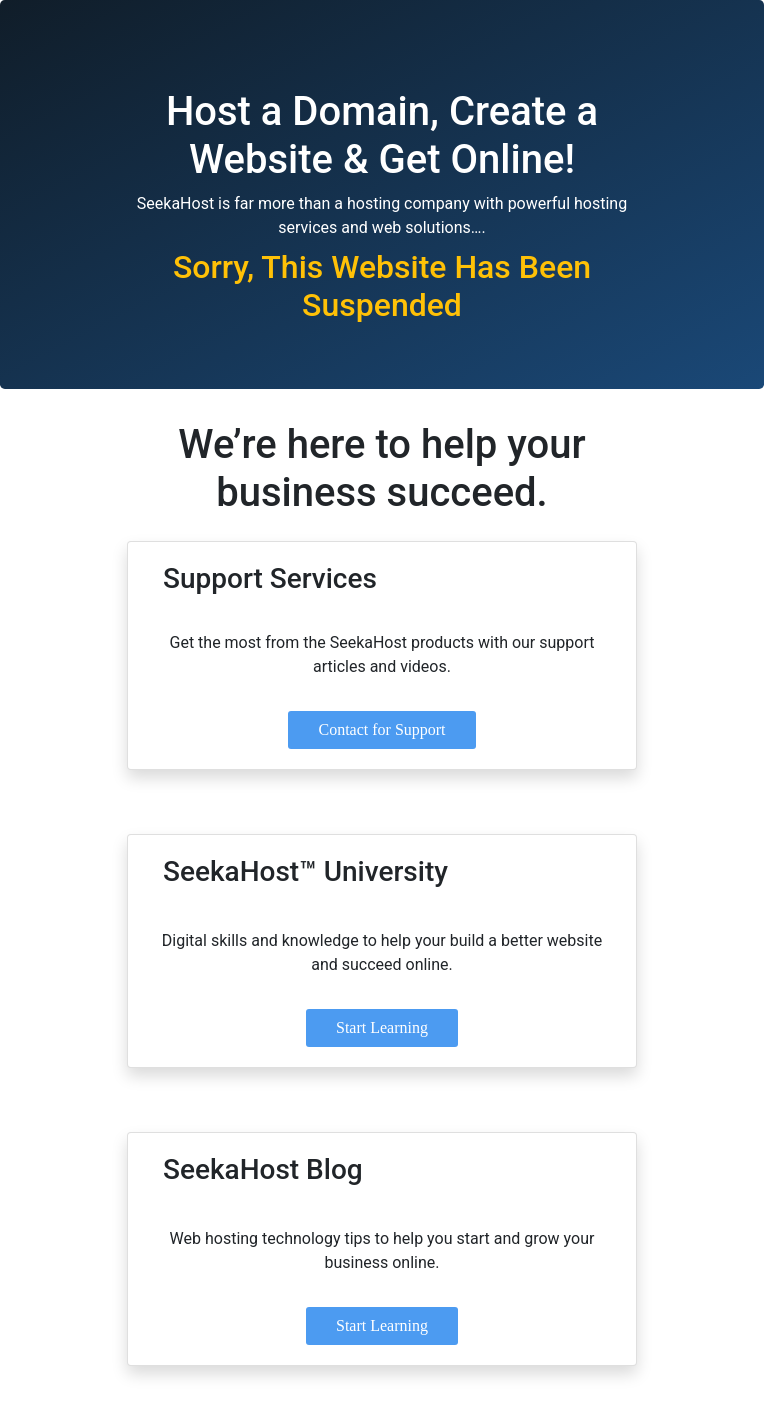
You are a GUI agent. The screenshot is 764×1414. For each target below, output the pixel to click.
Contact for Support (381, 729)
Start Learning (382, 1027)
